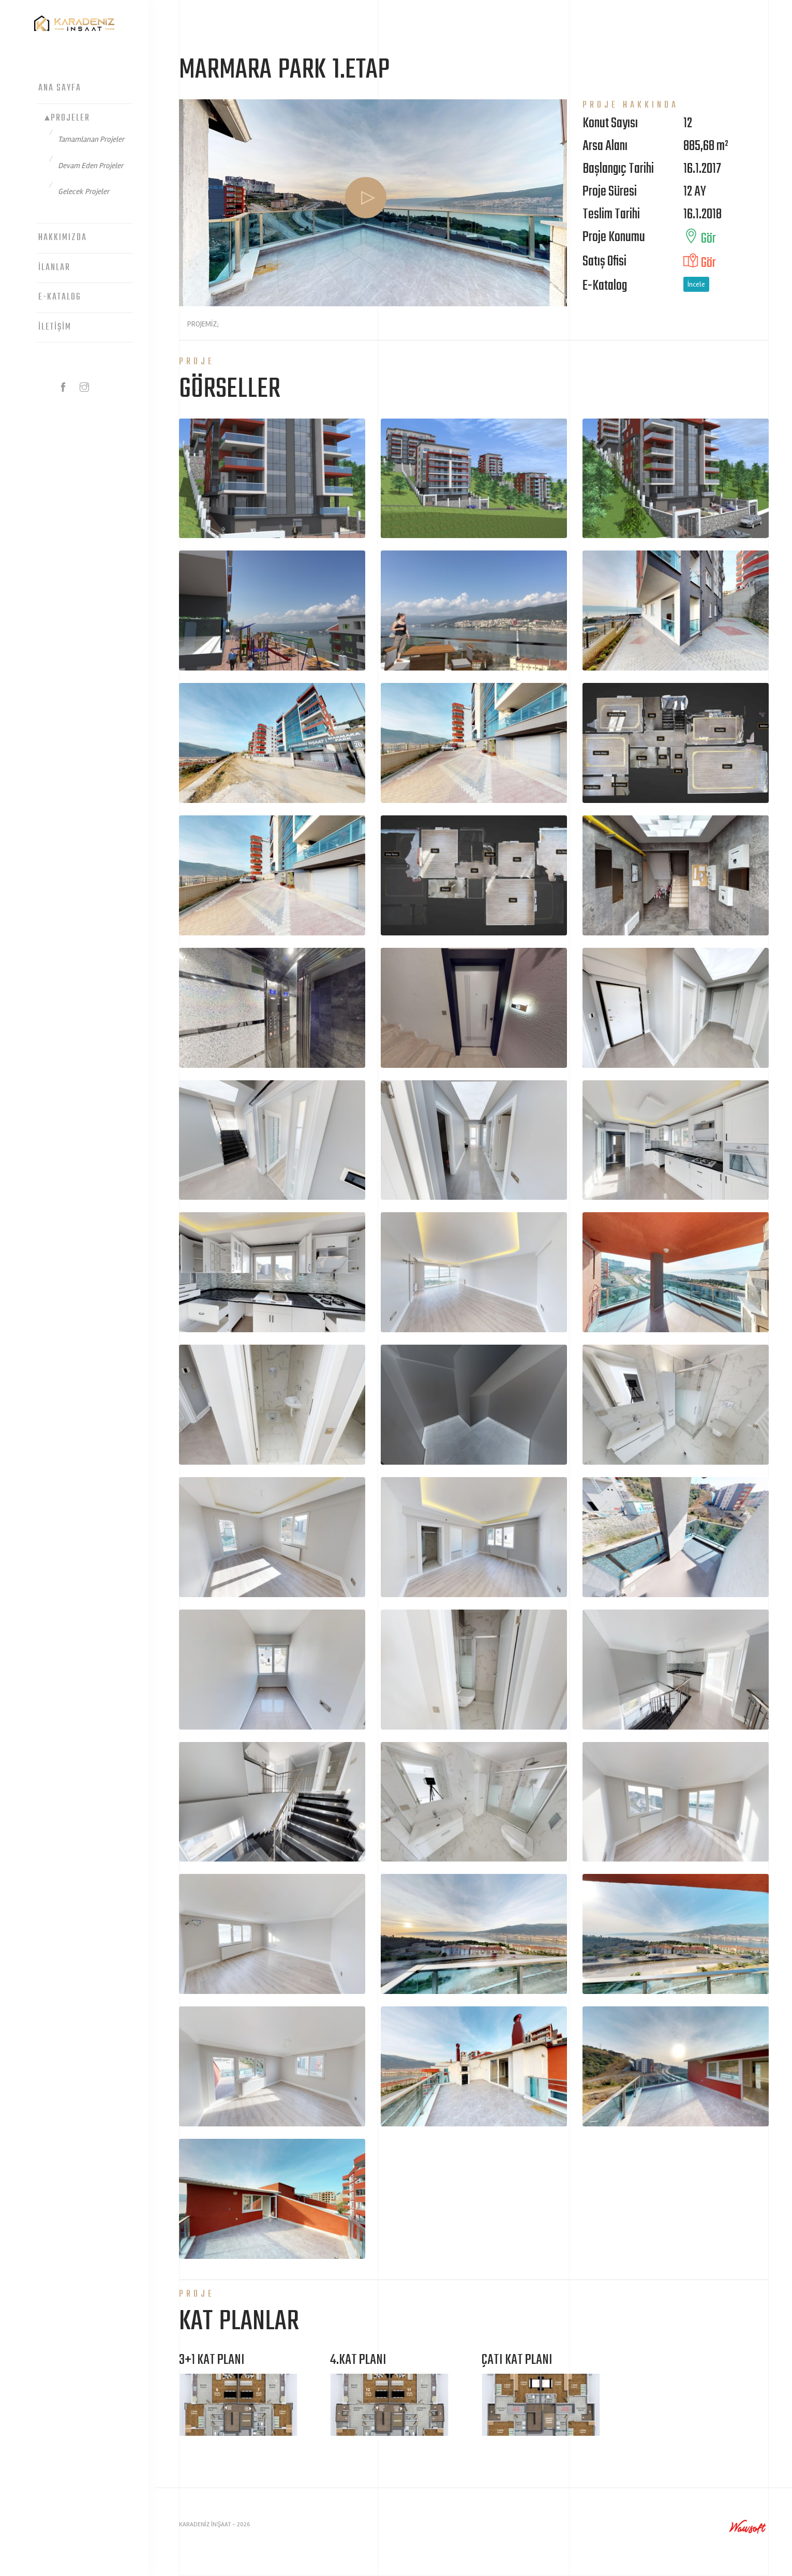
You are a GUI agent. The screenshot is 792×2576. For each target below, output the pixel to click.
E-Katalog (59, 297)
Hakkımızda (62, 237)
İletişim (54, 327)
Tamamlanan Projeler (91, 139)
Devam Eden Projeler (90, 165)
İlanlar (54, 267)
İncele (697, 284)
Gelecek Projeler (83, 191)
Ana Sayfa (59, 88)
